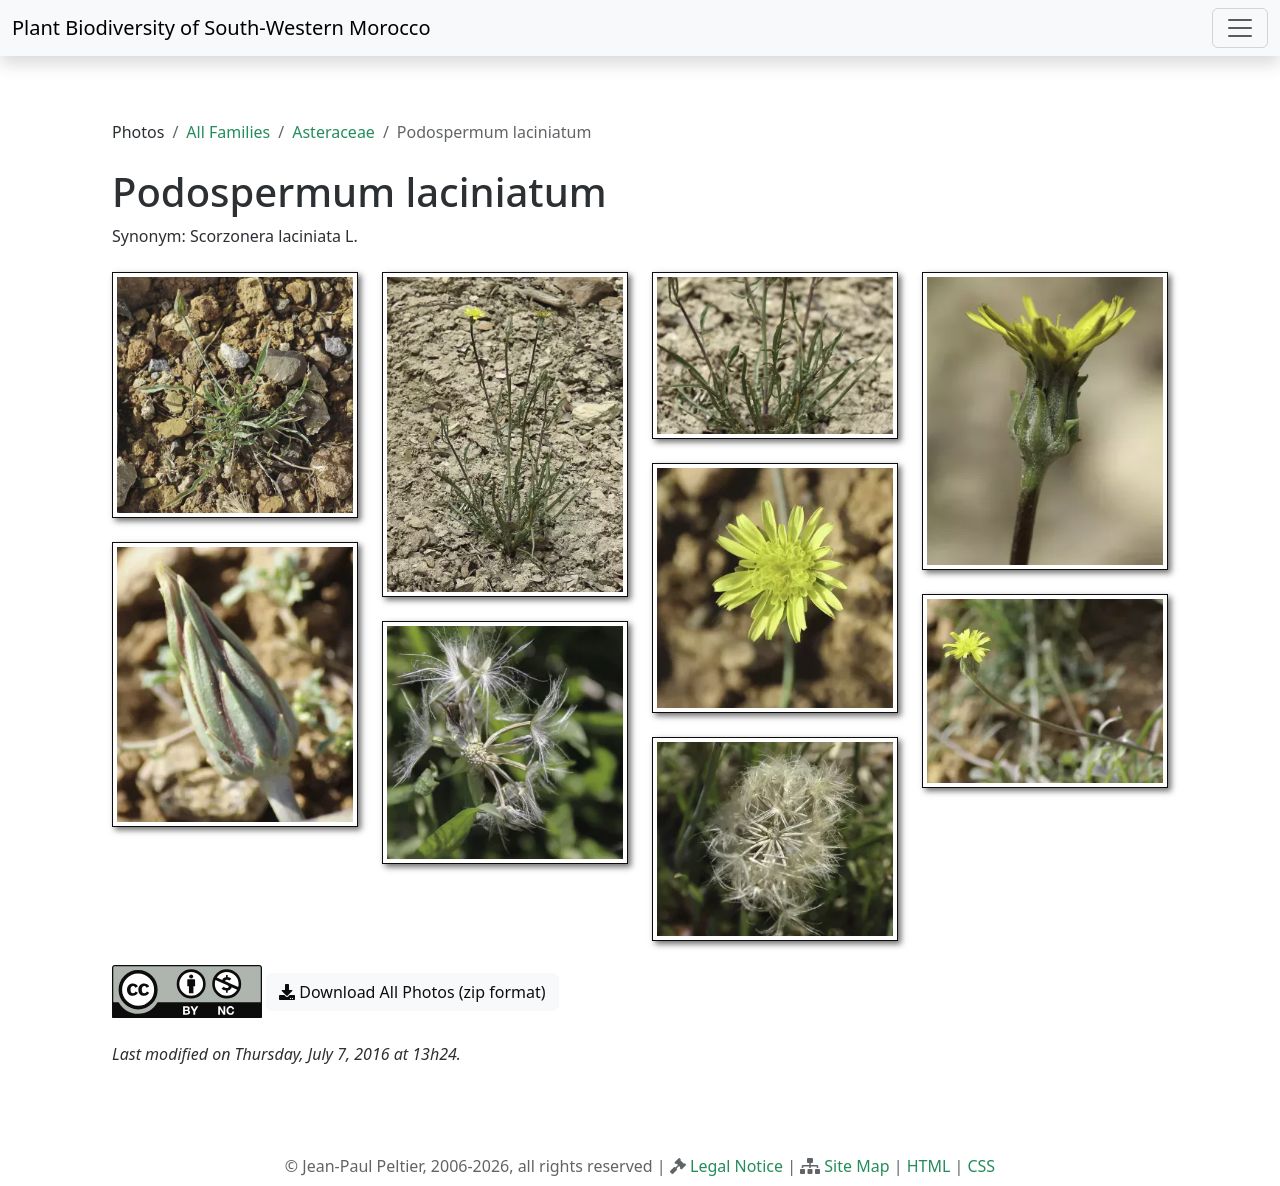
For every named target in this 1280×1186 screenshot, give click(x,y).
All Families (228, 132)
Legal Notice (736, 1166)
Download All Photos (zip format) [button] (412, 992)
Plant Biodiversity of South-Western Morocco (221, 27)
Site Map (856, 1166)
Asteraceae (333, 132)
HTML (929, 1166)
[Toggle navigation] (1240, 28)
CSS (981, 1166)
